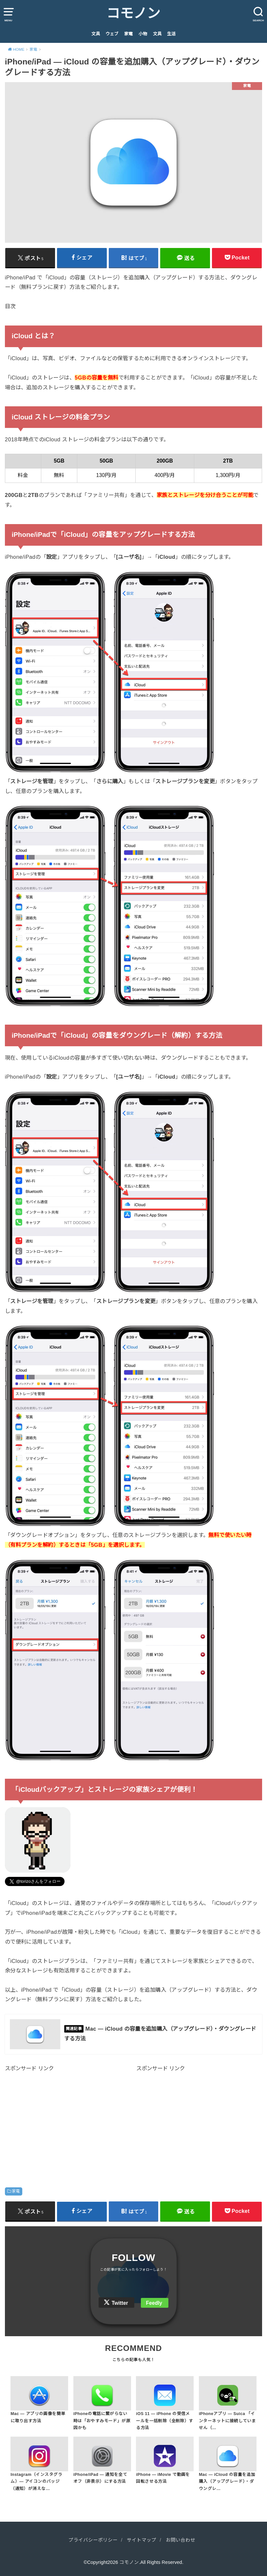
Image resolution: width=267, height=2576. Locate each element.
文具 (95, 33)
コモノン (133, 13)
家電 (128, 33)
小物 (143, 33)
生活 (171, 33)
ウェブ (111, 33)
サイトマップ (141, 2540)
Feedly (154, 2303)
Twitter (120, 2303)
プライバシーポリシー (93, 2540)
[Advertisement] (60, 2118)
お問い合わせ (180, 2540)
